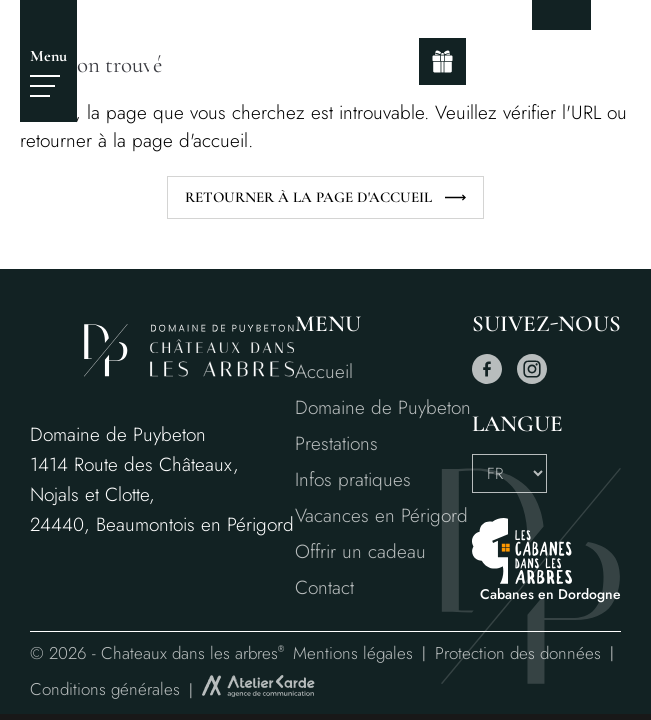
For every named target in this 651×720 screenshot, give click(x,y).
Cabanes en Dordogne (550, 594)
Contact (324, 587)
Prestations (336, 443)
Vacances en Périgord (381, 515)
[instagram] (532, 379)
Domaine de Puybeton (383, 407)
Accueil (324, 371)
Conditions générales (105, 689)
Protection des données (518, 653)
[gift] (442, 61)
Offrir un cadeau (360, 551)
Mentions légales (353, 653)
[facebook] (487, 379)
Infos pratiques (353, 479)
